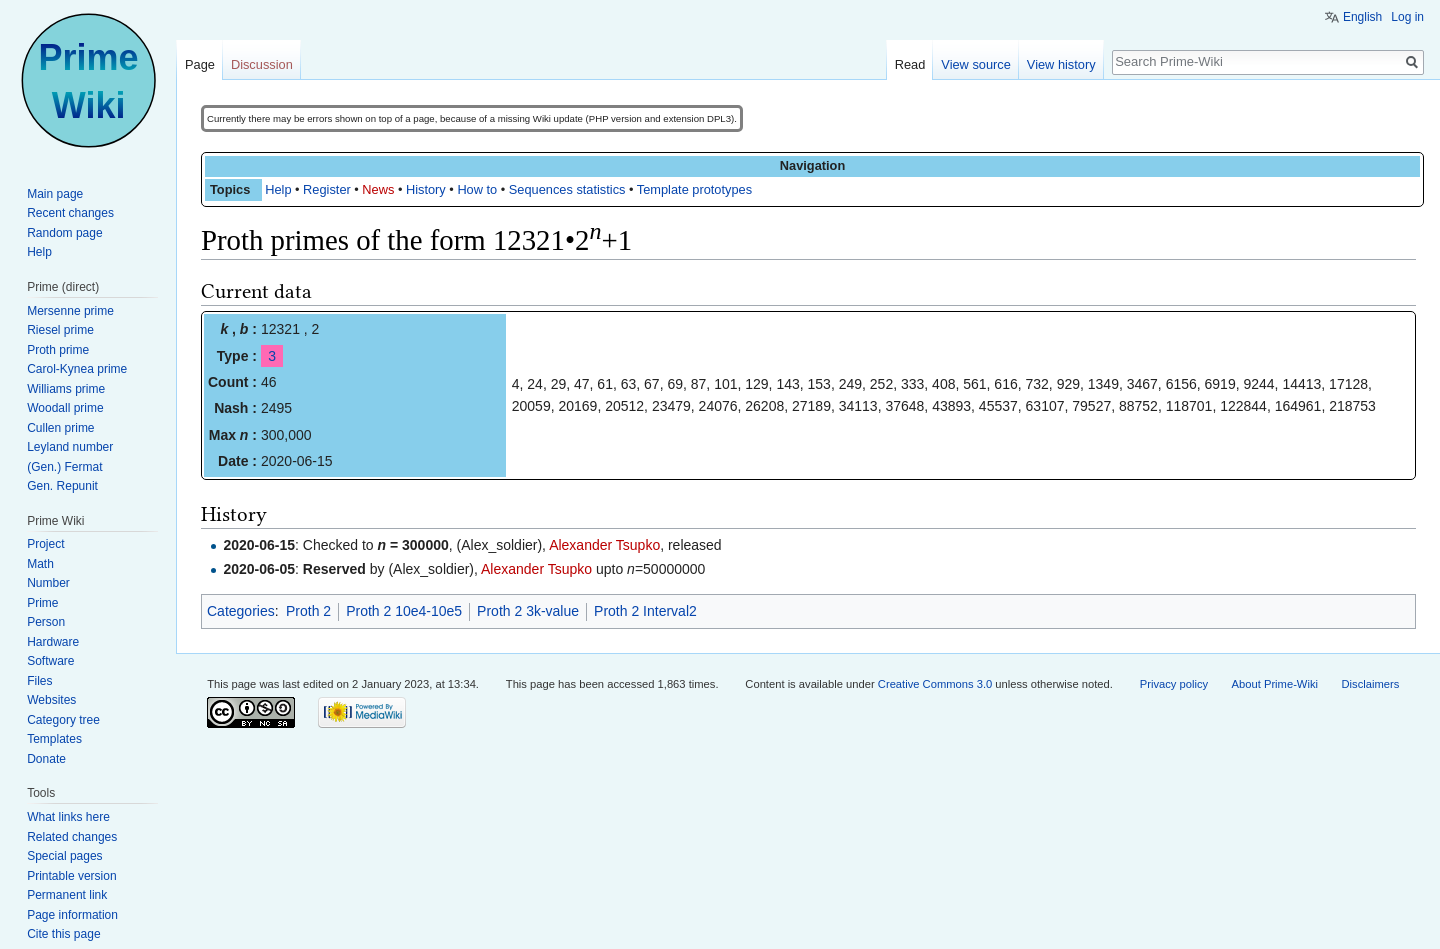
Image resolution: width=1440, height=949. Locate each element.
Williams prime (66, 389)
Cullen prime (60, 428)
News (378, 189)
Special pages (64, 856)
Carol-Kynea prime (77, 369)
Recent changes (70, 213)
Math (40, 564)
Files (39, 681)
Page (200, 64)
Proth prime (58, 350)
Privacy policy (1174, 684)
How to (477, 189)
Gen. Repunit (62, 486)
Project (45, 544)
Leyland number (70, 447)
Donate (46, 759)
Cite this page (63, 934)
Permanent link (67, 895)
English (1362, 17)
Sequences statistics (567, 189)
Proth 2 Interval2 (645, 611)
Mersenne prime (70, 311)
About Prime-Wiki (1275, 684)
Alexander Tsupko (604, 545)
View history (1061, 64)
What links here (68, 817)
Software (50, 661)
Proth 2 (308, 611)
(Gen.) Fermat (64, 467)
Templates (54, 739)
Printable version (71, 876)
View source (975, 64)
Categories (241, 611)
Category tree (63, 720)
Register (327, 189)
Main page (55, 194)
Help (278, 189)
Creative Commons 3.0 (935, 684)
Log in (1407, 17)
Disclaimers (1370, 684)
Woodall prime (65, 408)
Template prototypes (694, 189)
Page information (72, 915)
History (426, 189)
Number (48, 583)
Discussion (262, 64)
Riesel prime (60, 330)
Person (46, 622)
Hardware (53, 642)
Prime (42, 603)
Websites (51, 700)
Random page (64, 233)
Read (910, 64)
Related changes (72, 837)
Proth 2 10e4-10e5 (404, 611)
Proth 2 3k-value (528, 611)
